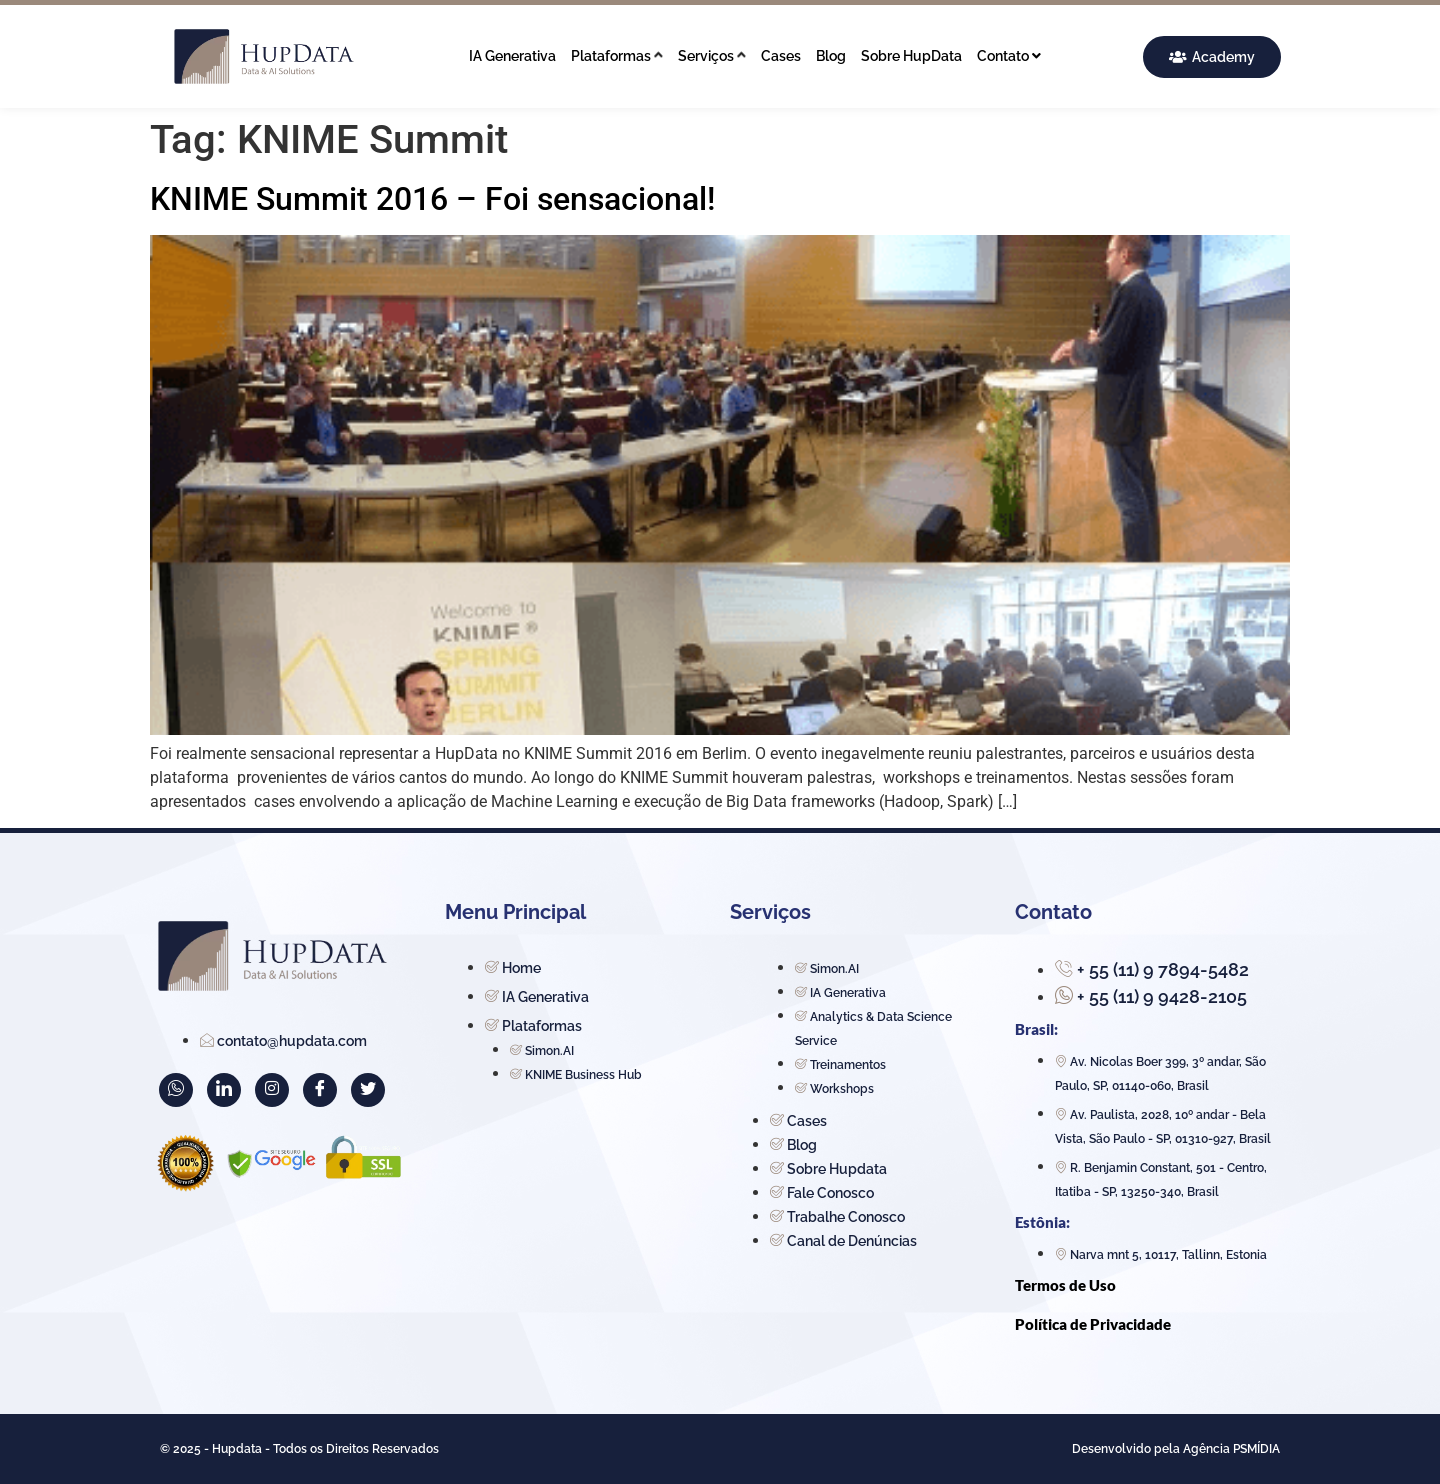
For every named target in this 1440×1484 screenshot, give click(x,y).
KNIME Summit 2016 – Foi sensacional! (432, 199)
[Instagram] (272, 1090)
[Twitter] (368, 1090)
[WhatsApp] (176, 1090)
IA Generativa (512, 56)
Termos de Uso (1065, 1285)
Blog (831, 56)
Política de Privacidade (1093, 1324)
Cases (781, 56)
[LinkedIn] (224, 1090)
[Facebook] (320, 1090)
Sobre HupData (911, 56)
